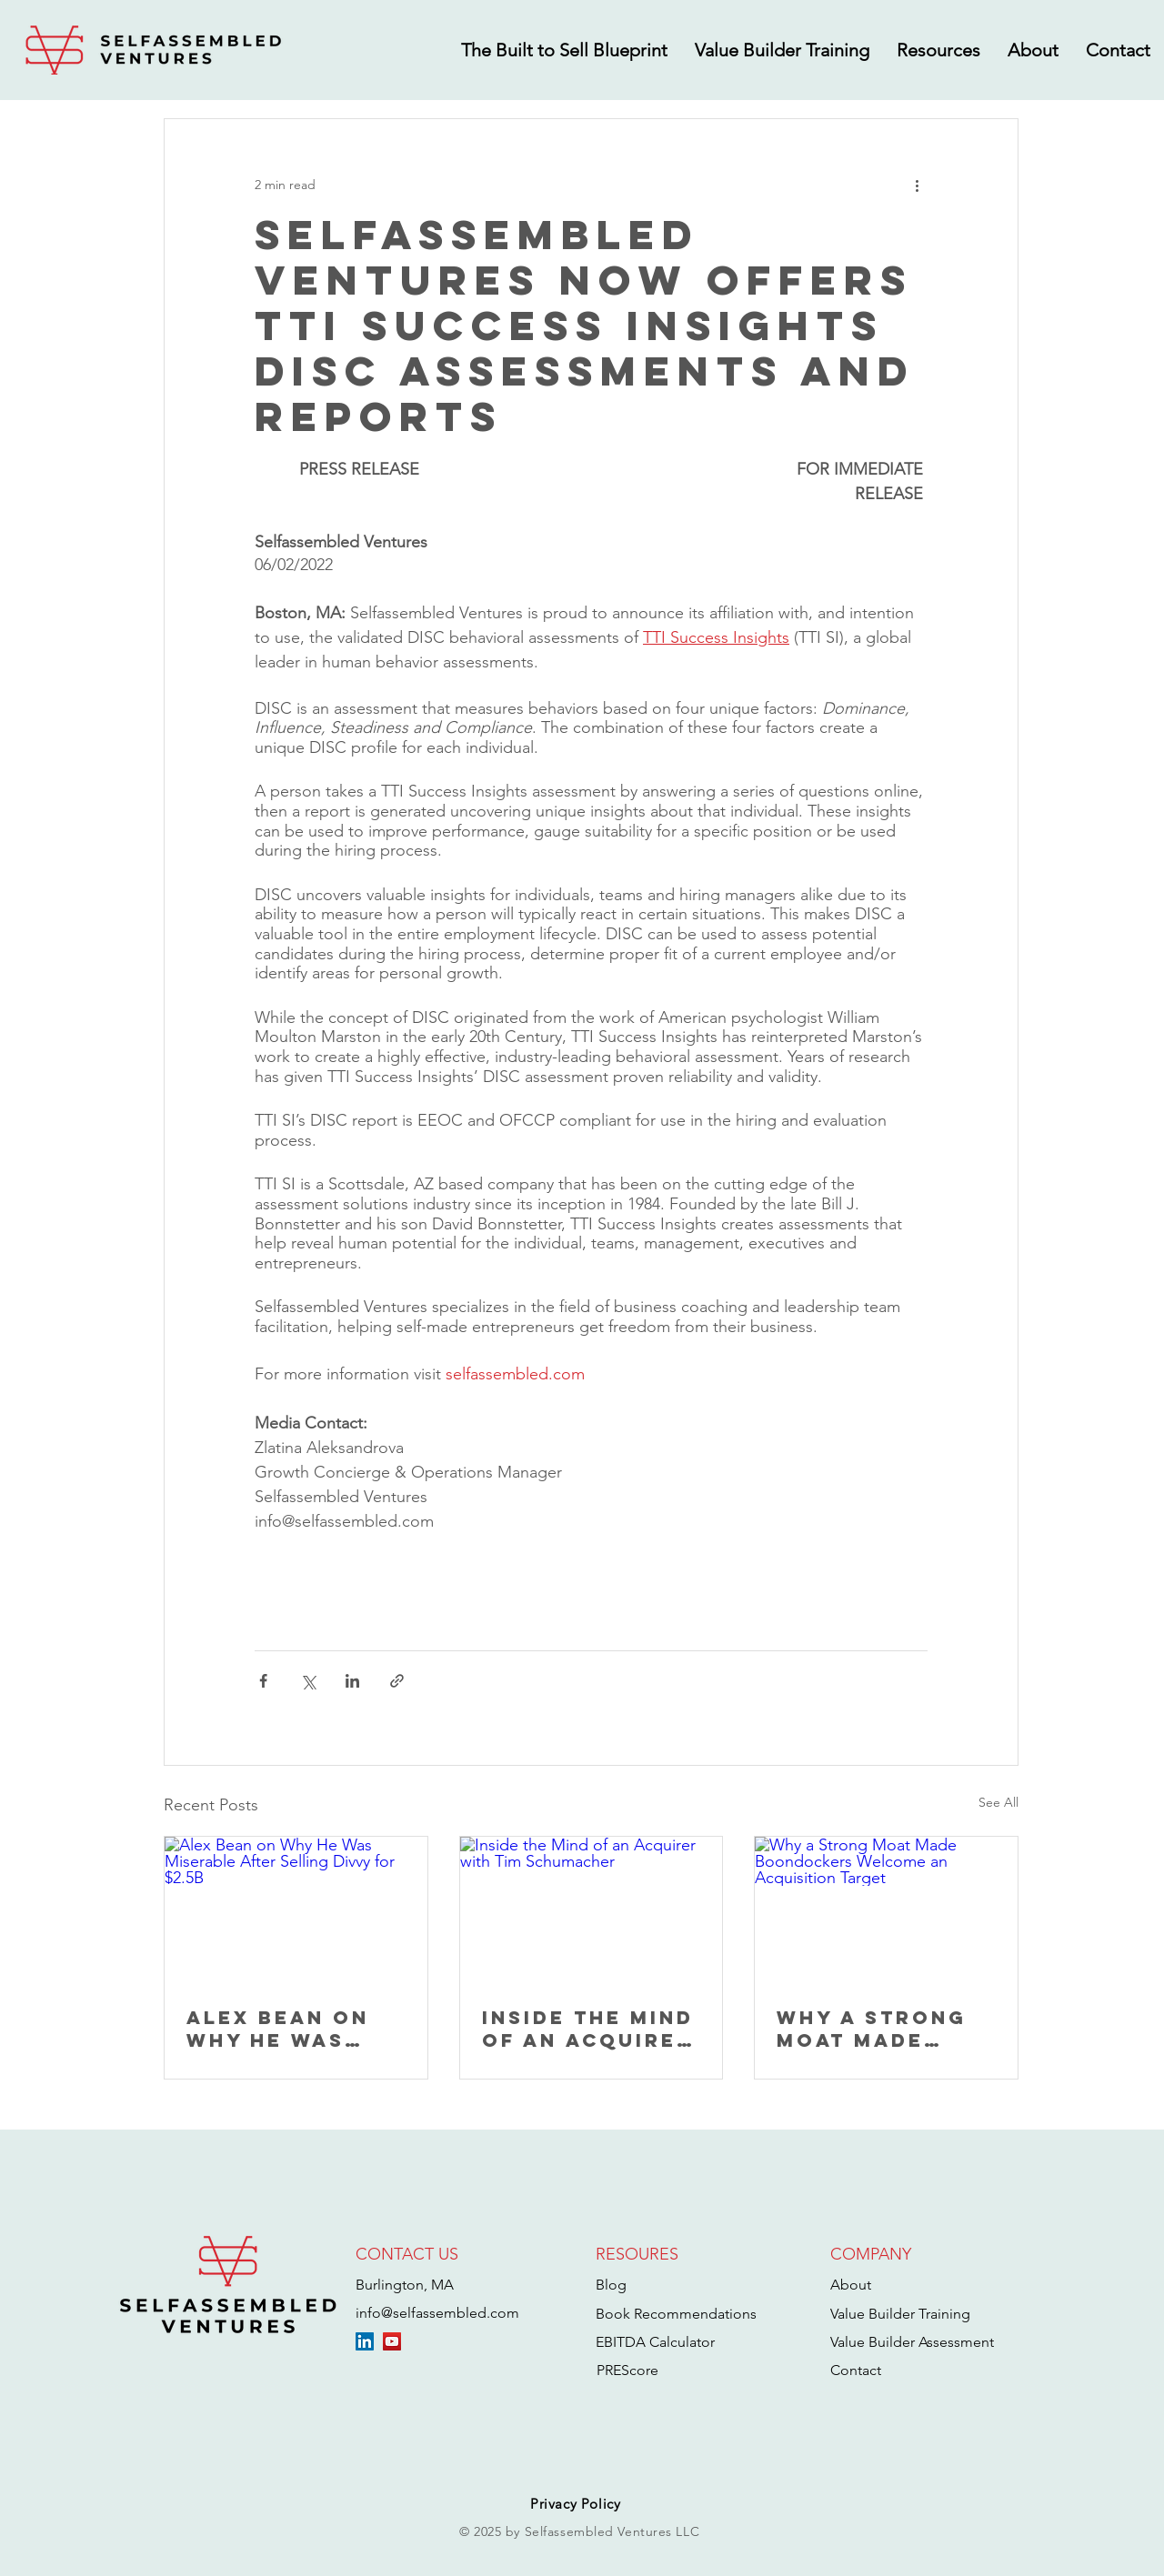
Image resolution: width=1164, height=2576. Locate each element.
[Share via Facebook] (263, 1680)
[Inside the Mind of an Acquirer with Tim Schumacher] (591, 1910)
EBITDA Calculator (655, 2341)
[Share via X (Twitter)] (307, 1680)
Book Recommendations (676, 2313)
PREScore (627, 2370)
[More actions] (917, 184)
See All (998, 1802)
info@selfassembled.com (437, 2312)
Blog (611, 2284)
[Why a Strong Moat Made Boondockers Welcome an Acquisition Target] (886, 1910)
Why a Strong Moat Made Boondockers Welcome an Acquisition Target (872, 2028)
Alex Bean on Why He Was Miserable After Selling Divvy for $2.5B (292, 2028)
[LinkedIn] (365, 2341)
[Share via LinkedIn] (352, 1680)
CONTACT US (407, 2254)
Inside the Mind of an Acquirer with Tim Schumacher (588, 2028)
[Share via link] (397, 1680)
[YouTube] (392, 2341)
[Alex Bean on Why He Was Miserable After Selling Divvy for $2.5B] (296, 1910)
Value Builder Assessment (912, 2341)
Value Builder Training (900, 2313)
